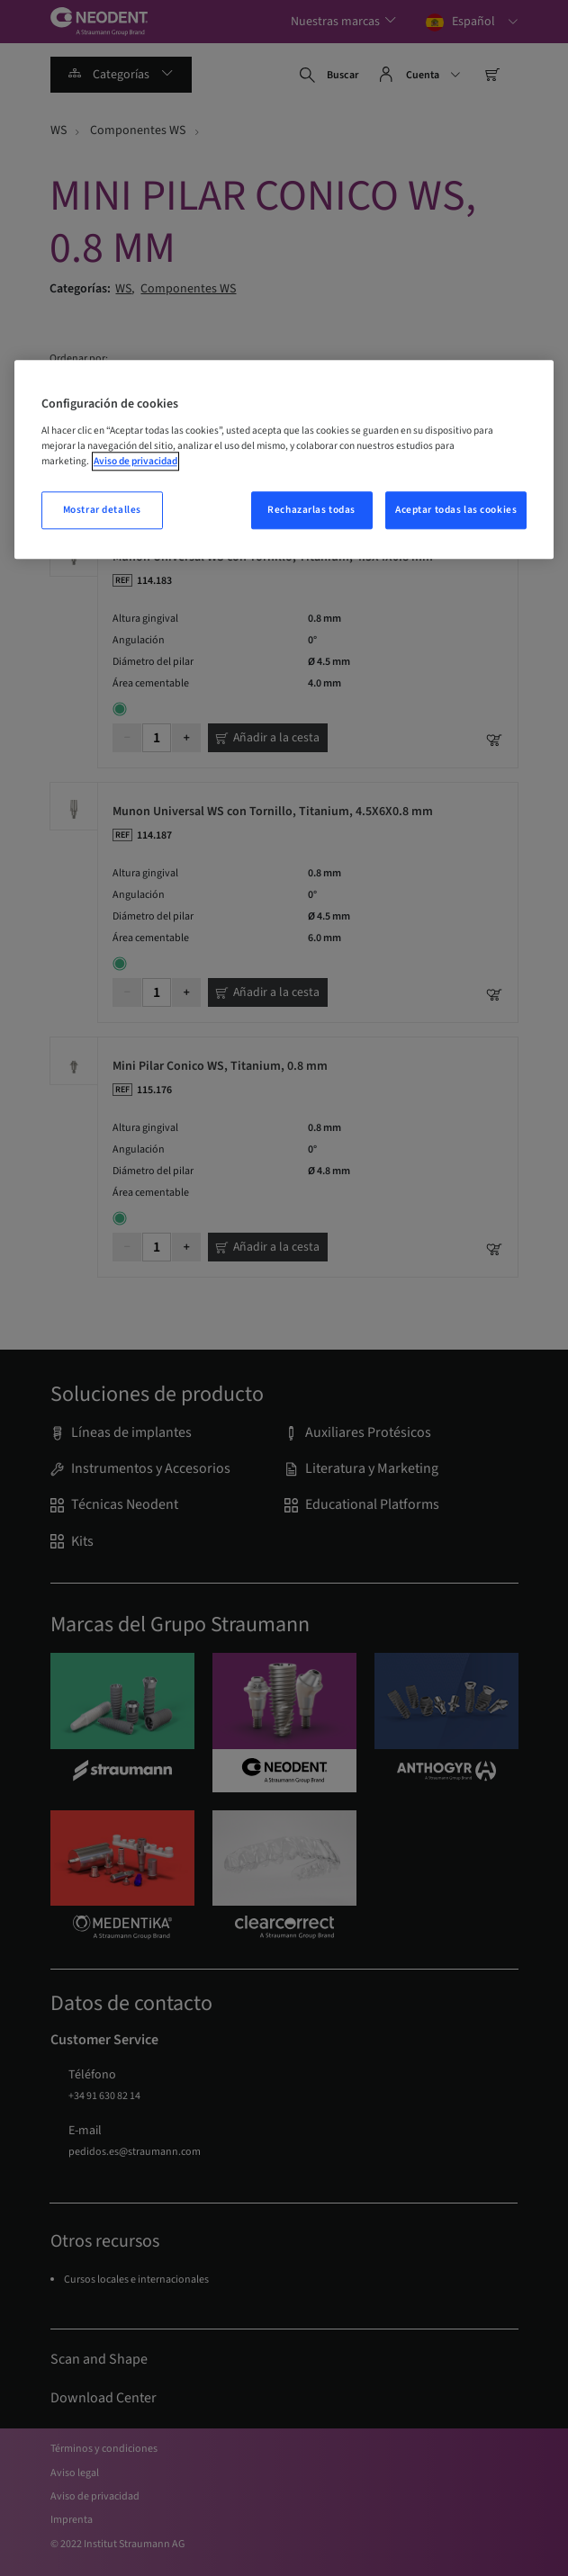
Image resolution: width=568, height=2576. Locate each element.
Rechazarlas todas (311, 510)
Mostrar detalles (102, 510)
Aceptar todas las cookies (456, 510)
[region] (284, 460)
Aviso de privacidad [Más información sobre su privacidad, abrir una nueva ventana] (135, 461)
